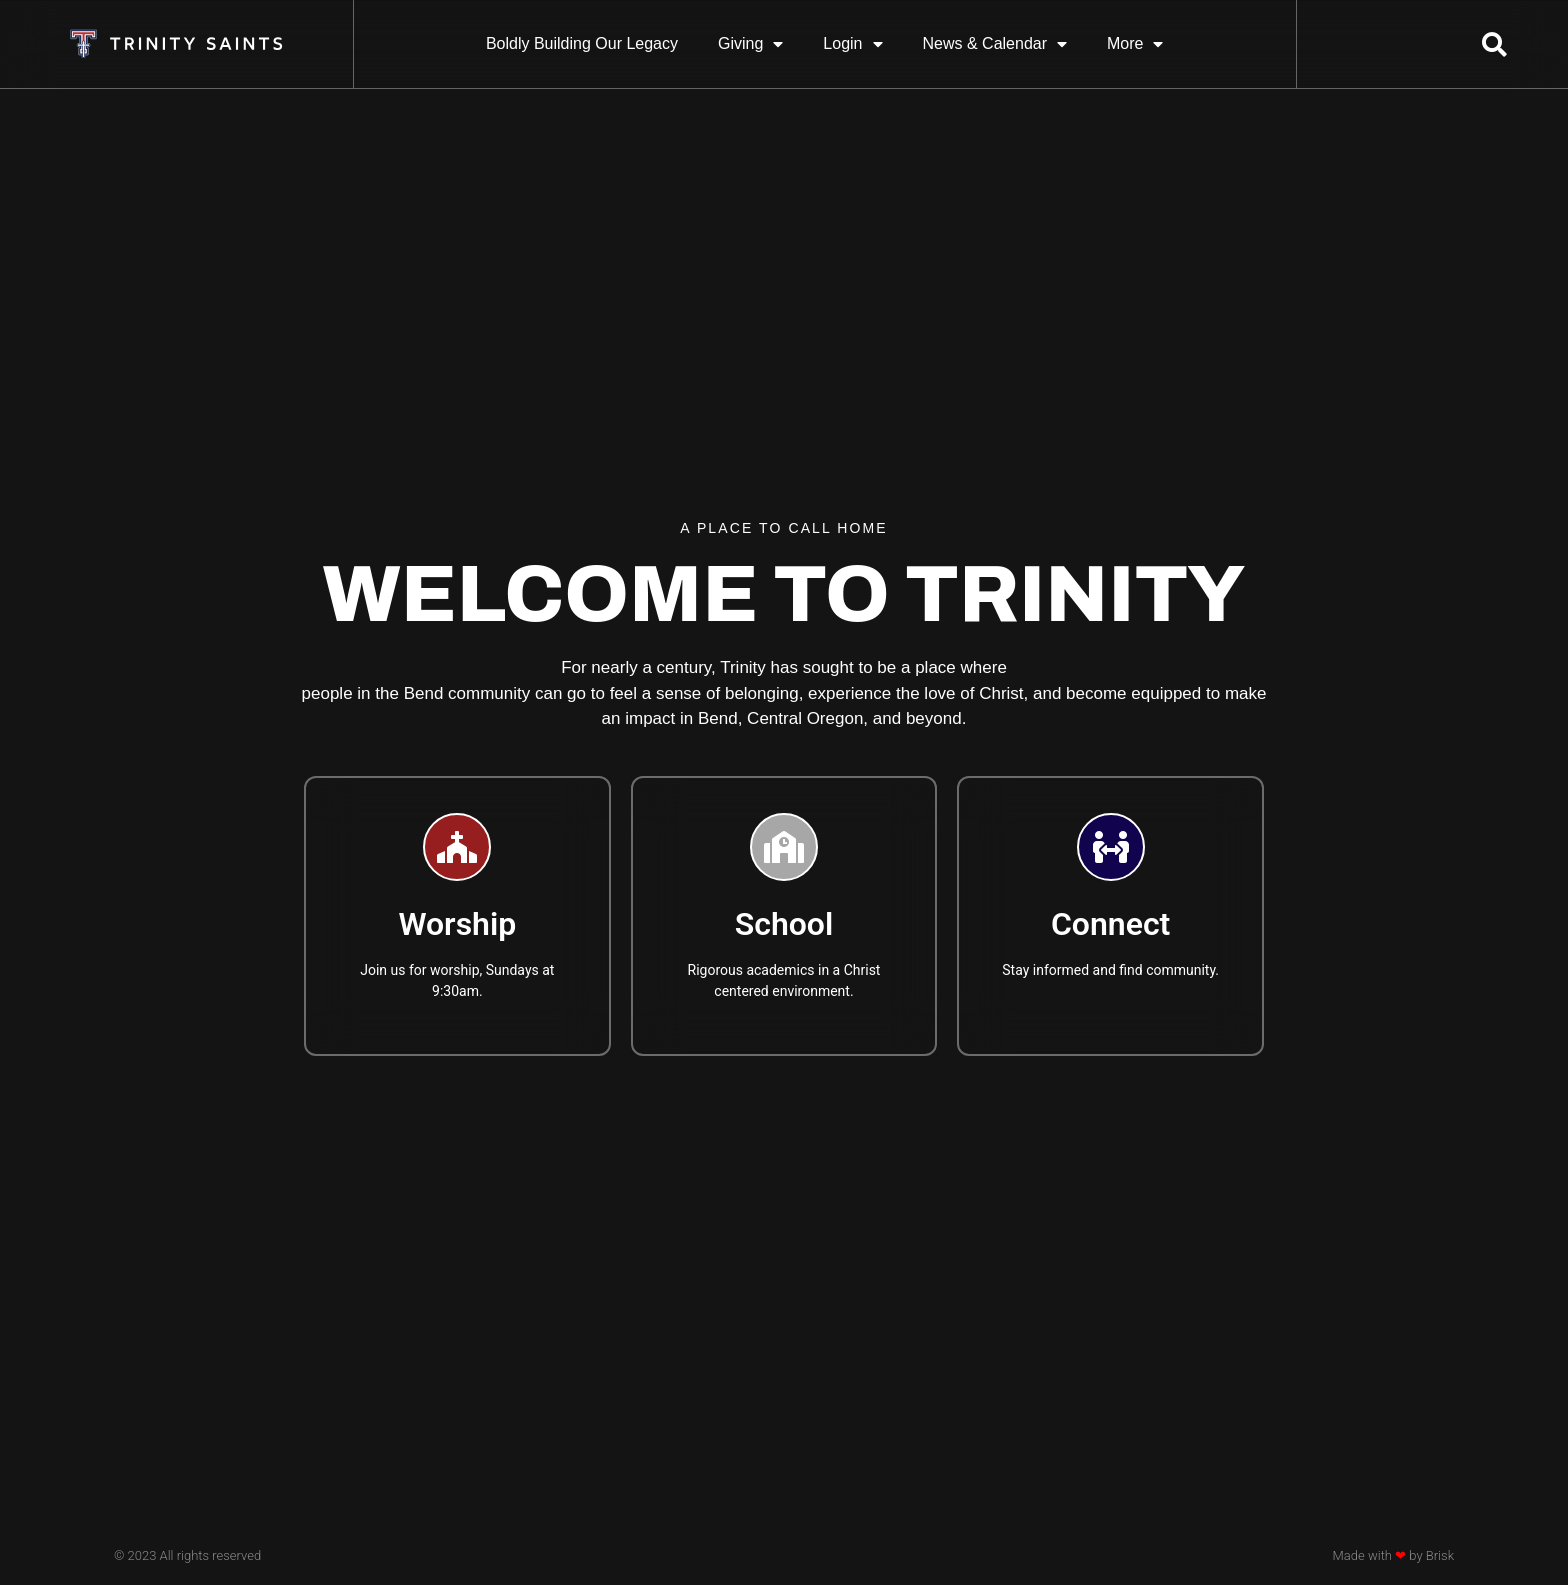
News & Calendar (995, 44)
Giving (750, 44)
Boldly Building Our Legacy (582, 43)
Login (852, 44)
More (1135, 44)
